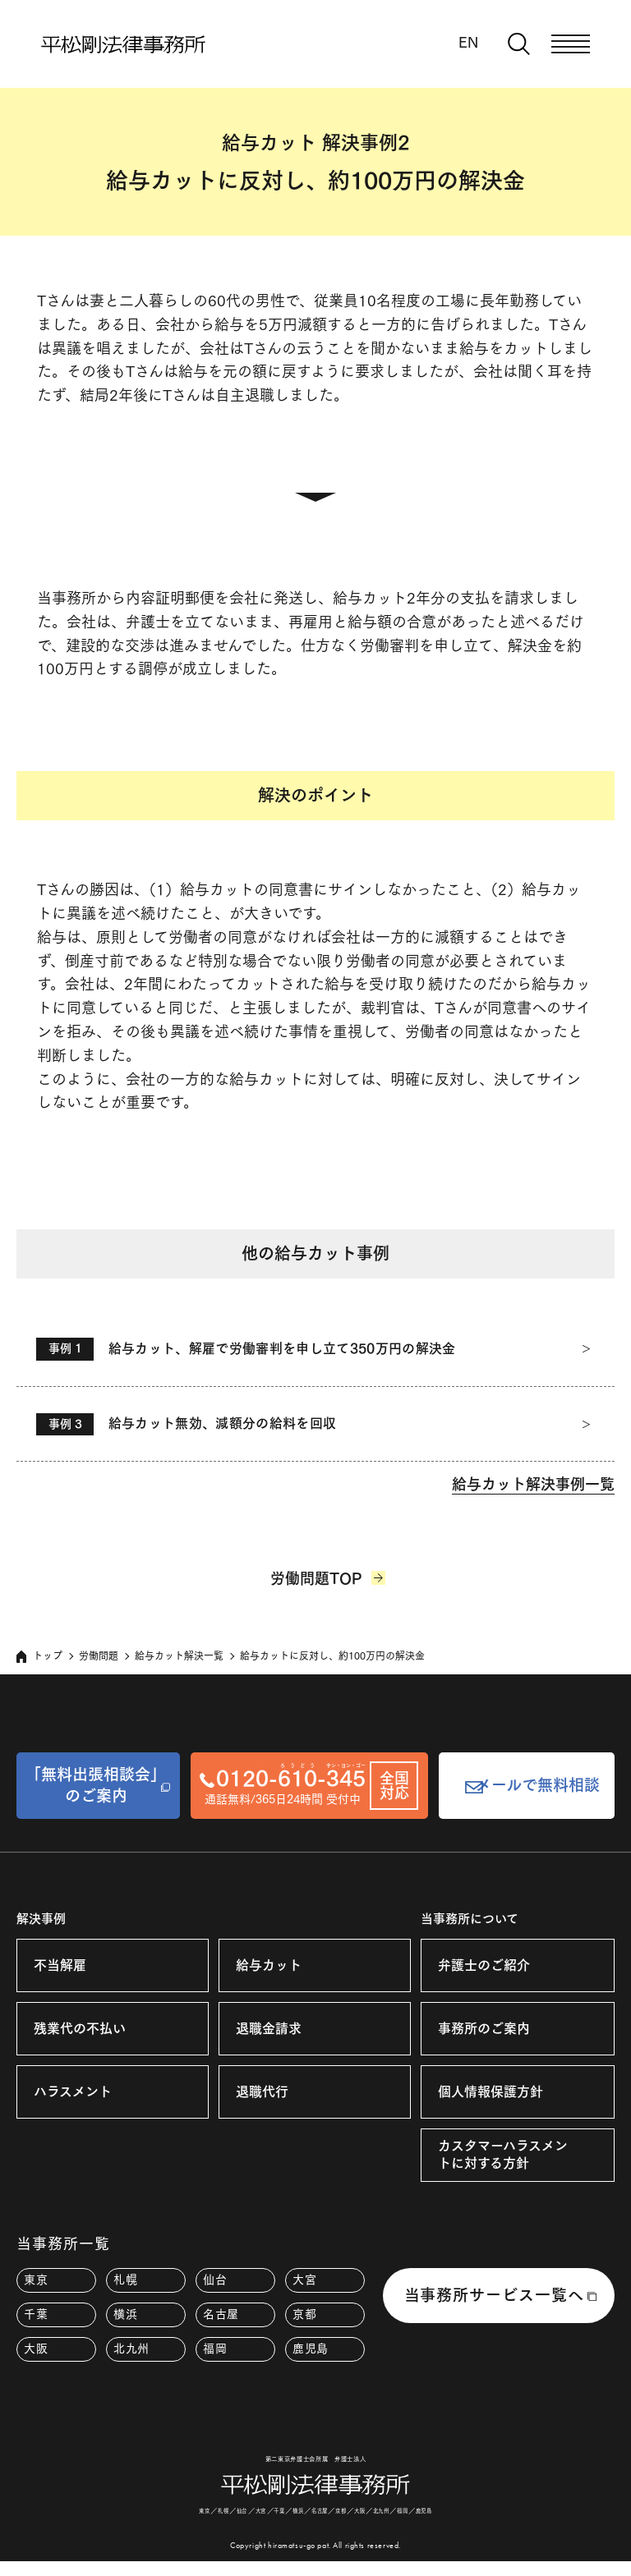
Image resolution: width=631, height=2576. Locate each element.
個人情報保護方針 (490, 2094)
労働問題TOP (316, 1584)
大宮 (304, 2283)
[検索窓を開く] (519, 44)
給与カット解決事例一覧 (533, 1488)
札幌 (125, 2283)
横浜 (125, 2318)
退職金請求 (269, 2031)
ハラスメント (73, 2094)
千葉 (36, 2318)
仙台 (215, 2283)
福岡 (215, 2352)
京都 (304, 2318)
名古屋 (221, 2318)
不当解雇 (60, 1968)
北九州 (131, 2352)
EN (468, 41)
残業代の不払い (80, 2031)
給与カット (269, 1968)
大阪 (36, 2352)
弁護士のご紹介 (484, 1968)
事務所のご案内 (484, 2031)
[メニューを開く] (570, 44)
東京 (36, 2283)
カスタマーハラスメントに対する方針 (503, 2158)
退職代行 (262, 2094)
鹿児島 (310, 2352)
